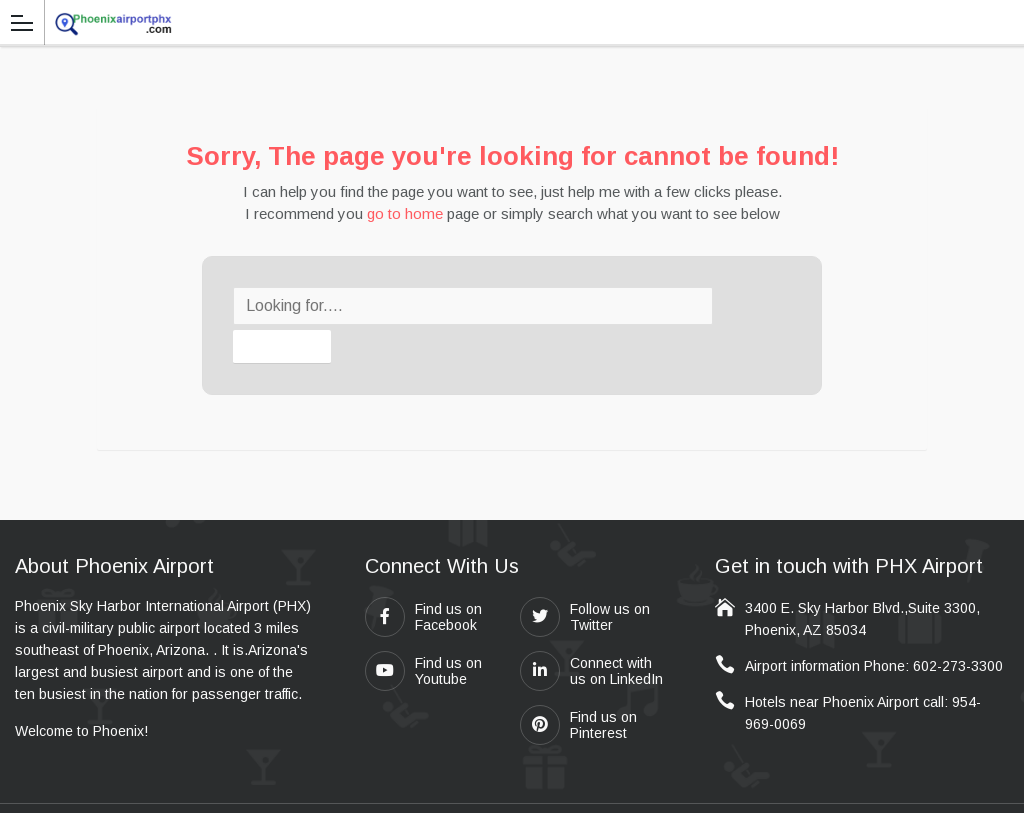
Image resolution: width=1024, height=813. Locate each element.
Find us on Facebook (423, 578)
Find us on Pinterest (578, 686)
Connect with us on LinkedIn (591, 632)
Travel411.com (472, 789)
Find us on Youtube (423, 632)
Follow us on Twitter (585, 578)
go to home (405, 213)
